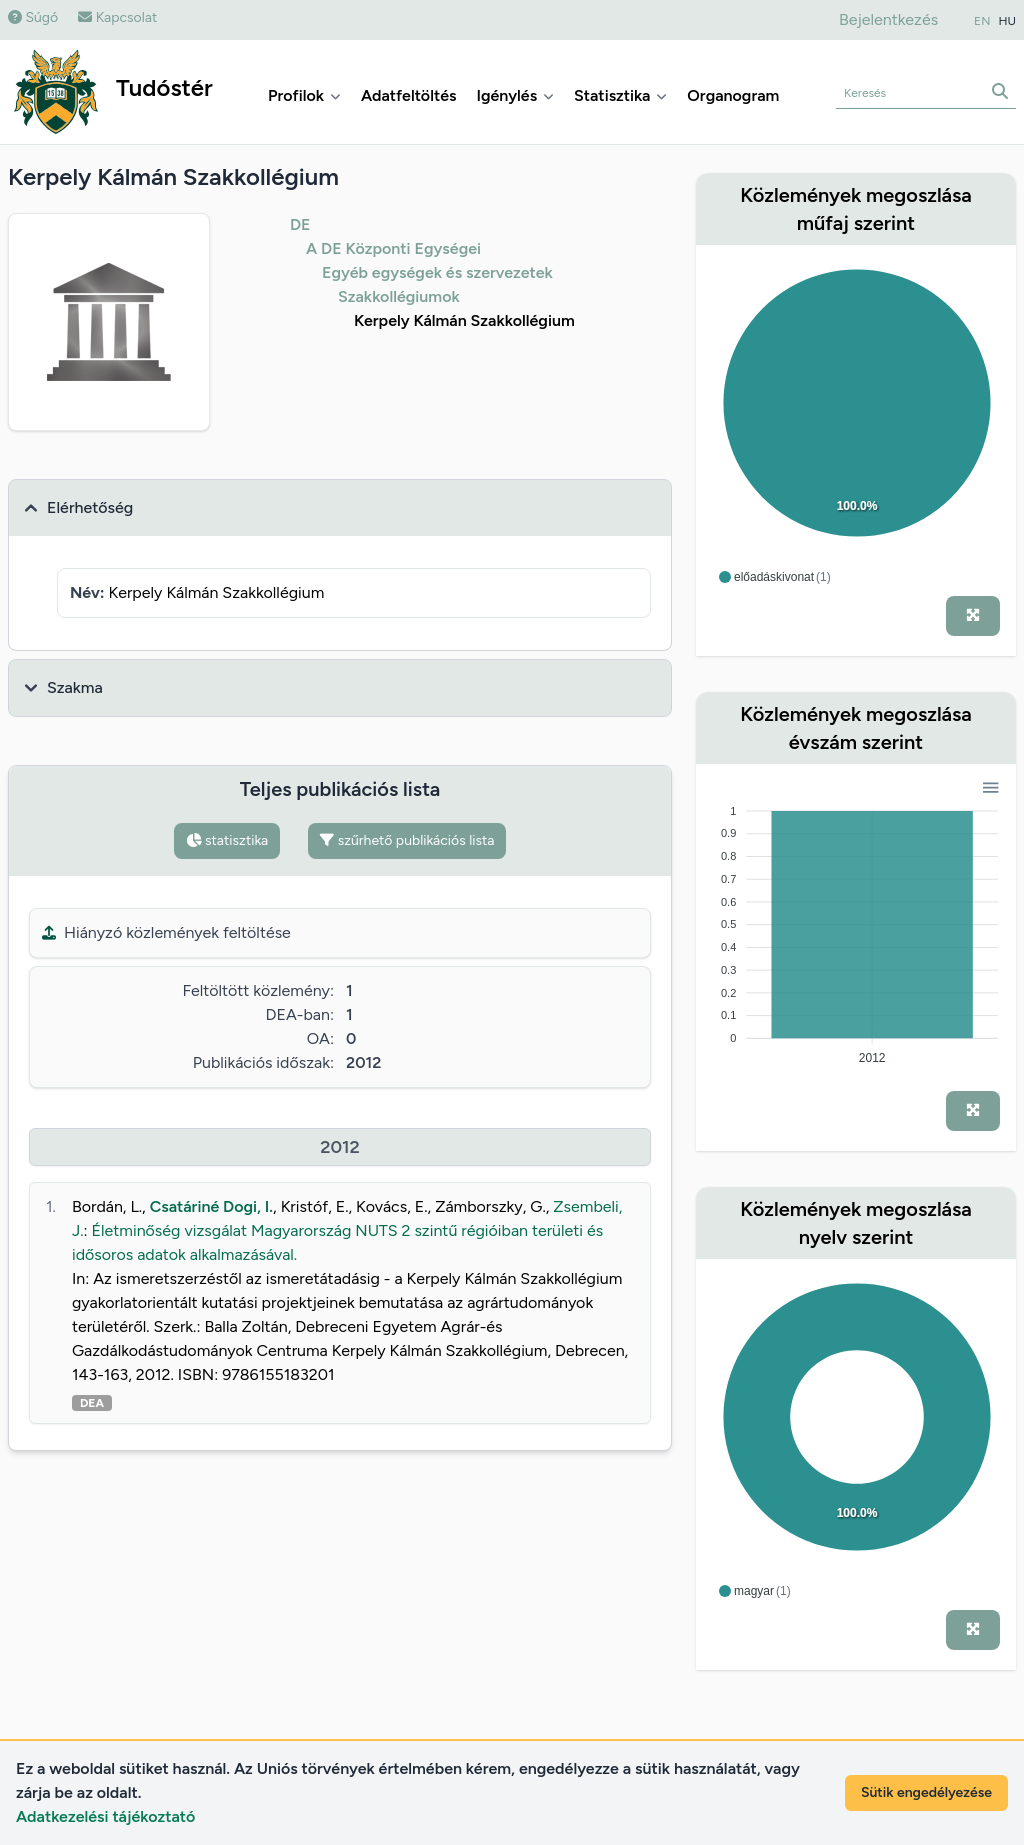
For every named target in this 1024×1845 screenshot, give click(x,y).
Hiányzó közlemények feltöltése (166, 932)
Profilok (304, 95)
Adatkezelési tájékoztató (105, 1816)
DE (300, 224)
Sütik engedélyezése (926, 1792)
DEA (92, 1403)
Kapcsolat (117, 17)
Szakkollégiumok (399, 296)
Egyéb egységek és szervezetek (437, 272)
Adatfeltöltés (409, 95)
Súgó (33, 17)
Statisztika (620, 95)
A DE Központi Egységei (393, 248)
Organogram (733, 95)
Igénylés (515, 95)
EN (982, 21)
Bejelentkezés (888, 19)
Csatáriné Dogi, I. (211, 1206)
